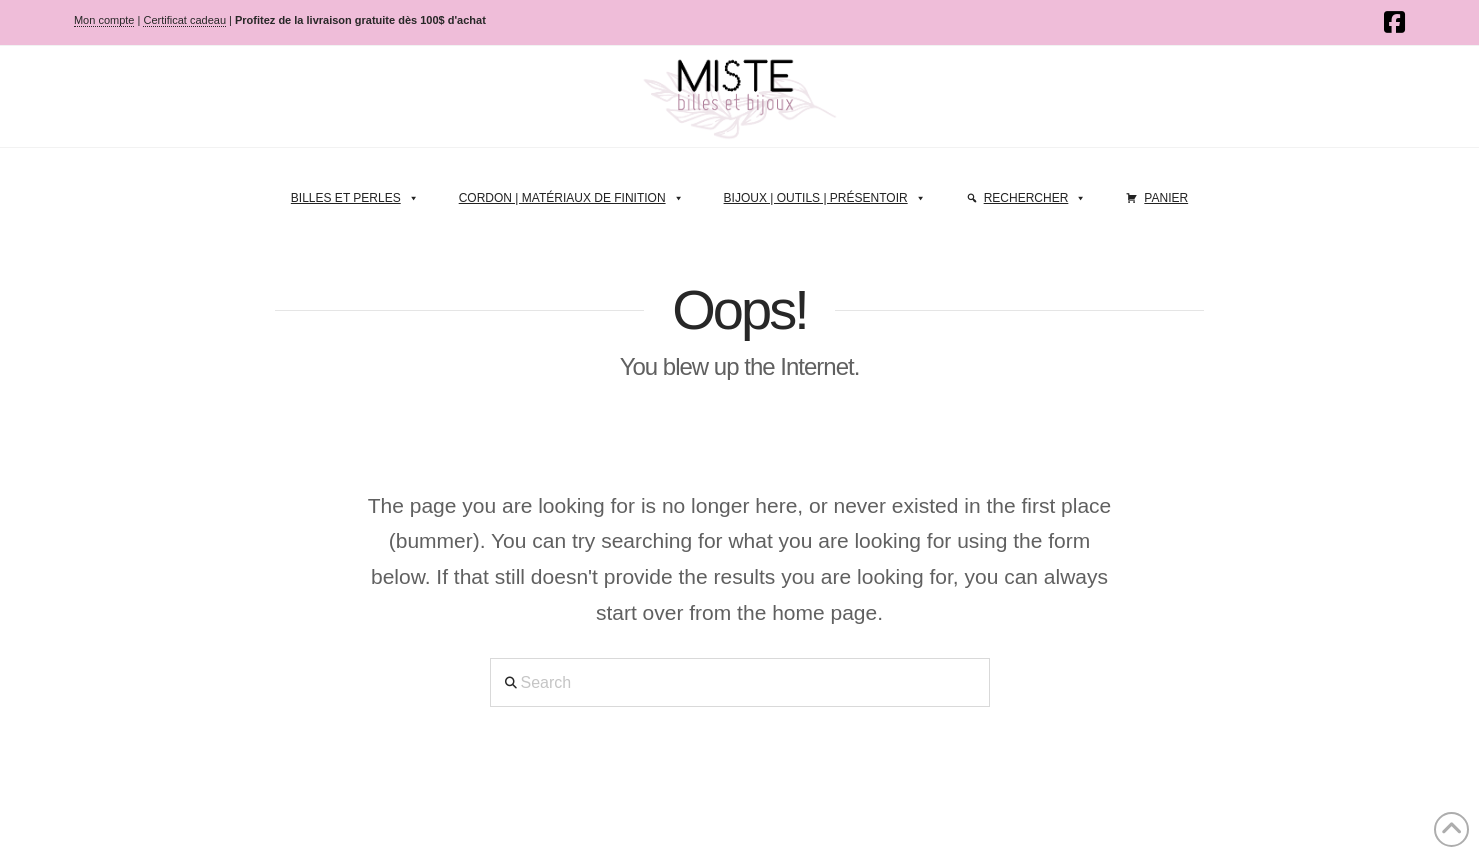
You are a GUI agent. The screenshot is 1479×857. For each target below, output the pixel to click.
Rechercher (1035, 193)
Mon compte (104, 20)
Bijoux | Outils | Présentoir (825, 193)
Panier (1166, 198)
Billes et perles (355, 193)
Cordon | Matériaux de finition (571, 193)
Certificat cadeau (184, 20)
